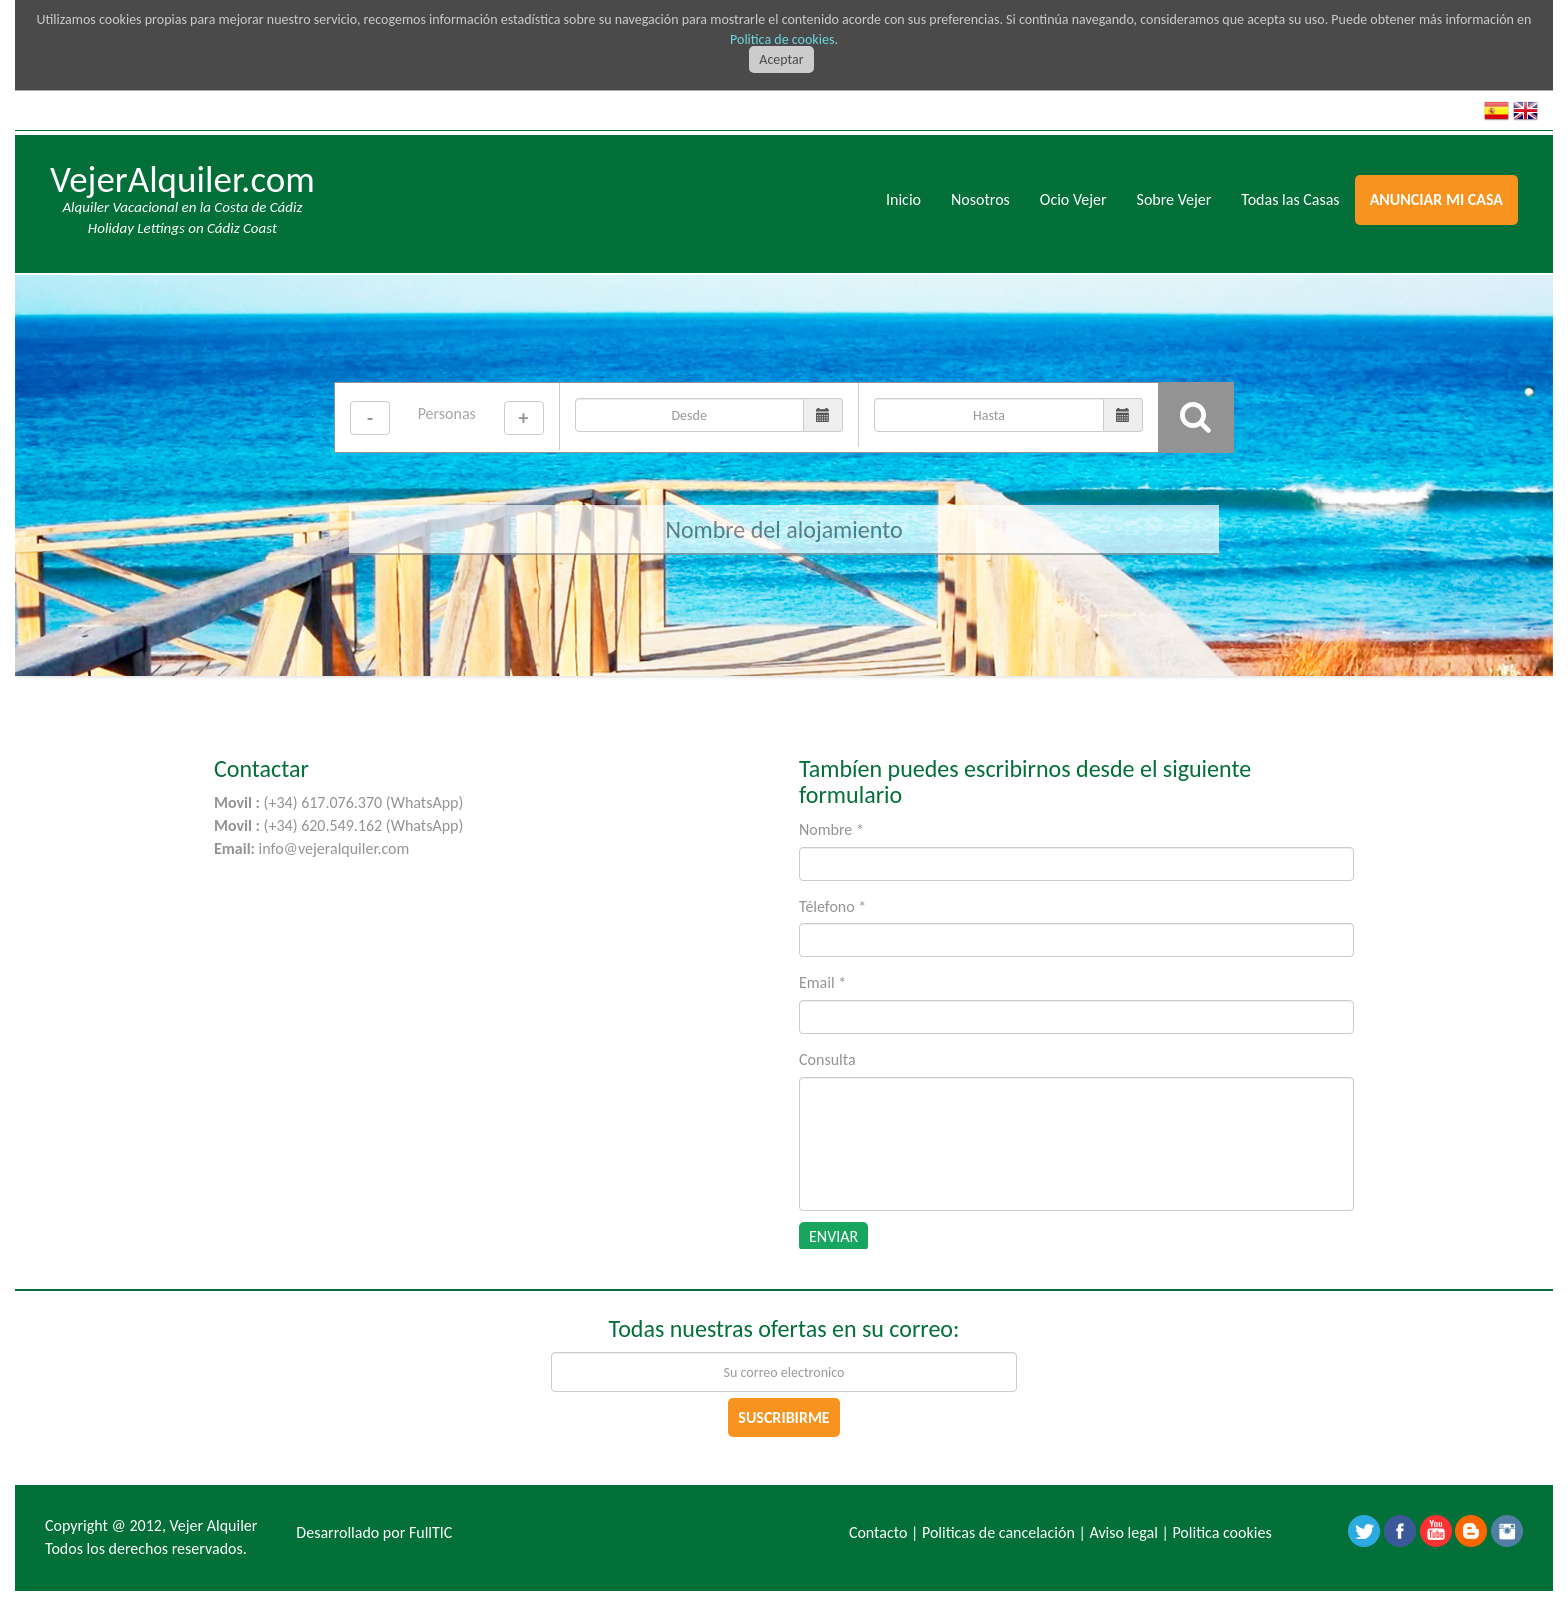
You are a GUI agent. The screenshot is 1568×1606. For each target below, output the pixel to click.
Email (822, 982)
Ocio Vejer (1073, 199)
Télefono (832, 906)
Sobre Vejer (1174, 199)
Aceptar (781, 59)
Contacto (878, 1532)
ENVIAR (833, 1236)
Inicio (903, 199)
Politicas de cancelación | (1004, 1532)
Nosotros (980, 199)
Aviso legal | (1128, 1532)
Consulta (827, 1059)
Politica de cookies (782, 39)
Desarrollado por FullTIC (374, 1532)
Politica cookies (1221, 1532)
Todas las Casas (1290, 199)
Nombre (831, 829)
